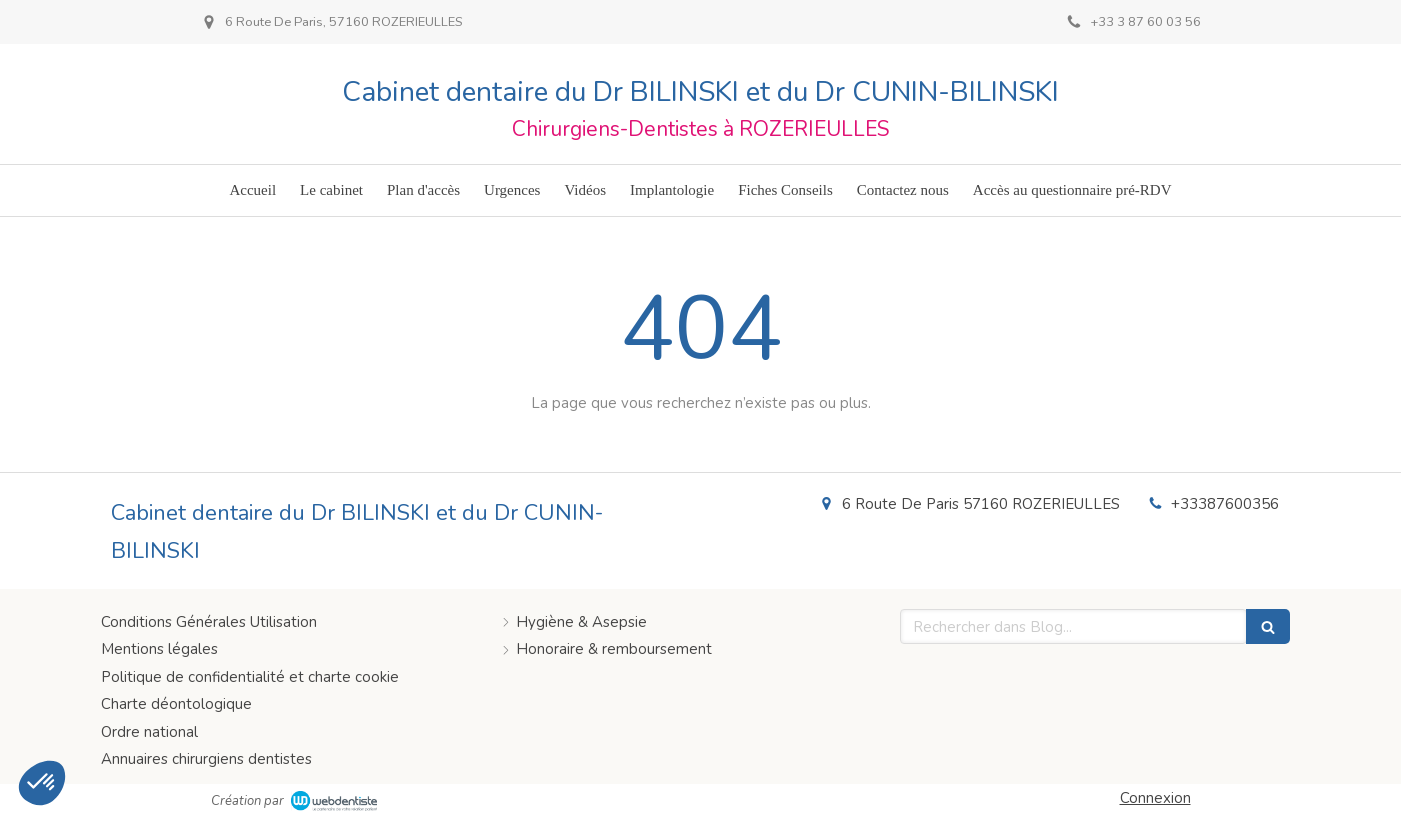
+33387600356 (1225, 504)
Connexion (1155, 798)
